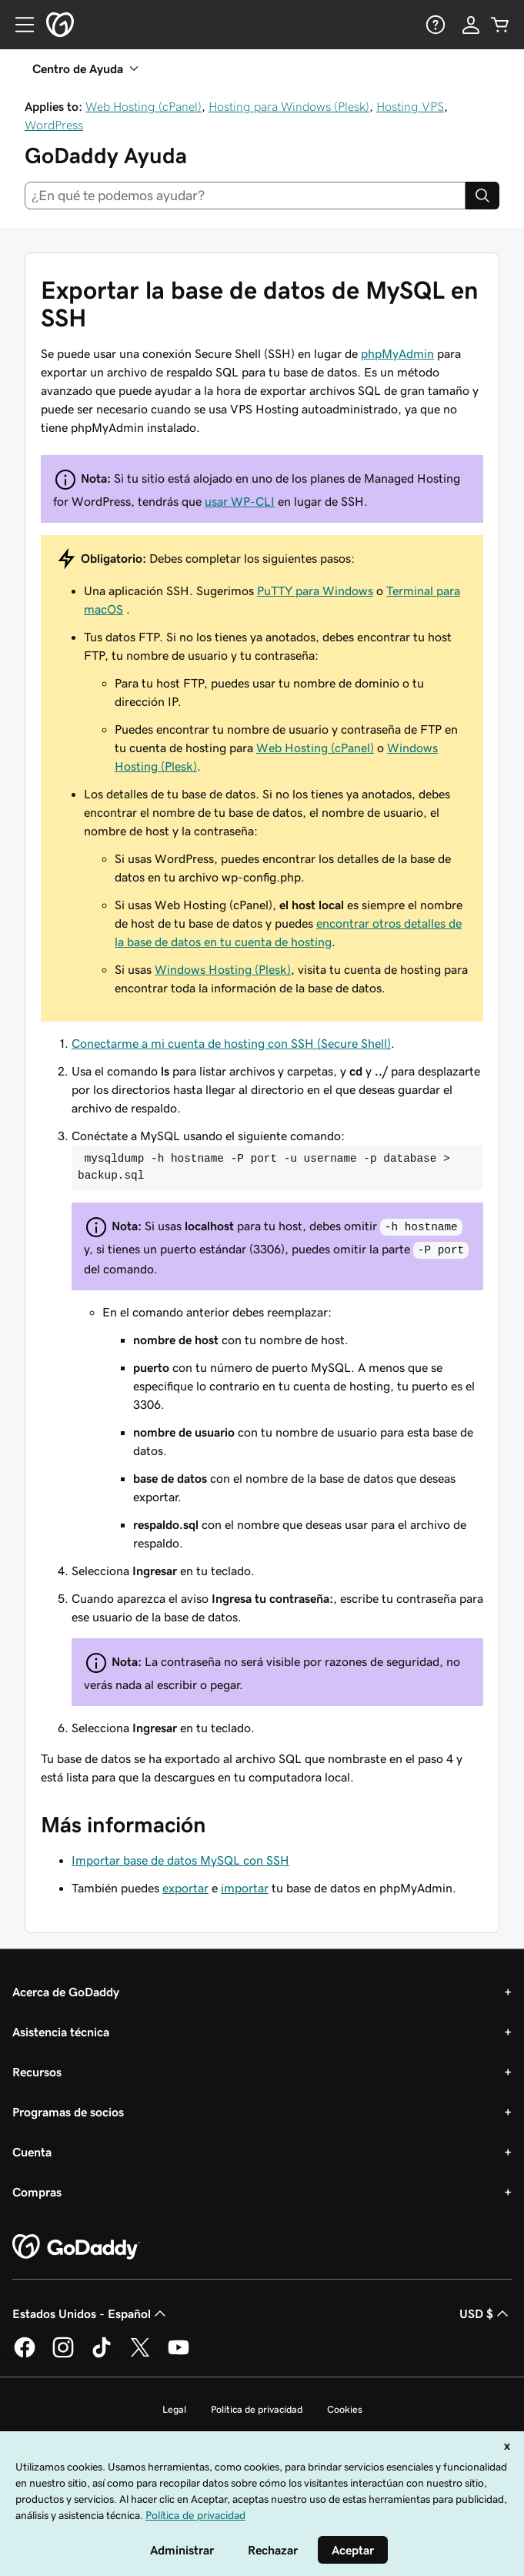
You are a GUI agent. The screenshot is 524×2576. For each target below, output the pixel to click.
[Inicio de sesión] (471, 24)
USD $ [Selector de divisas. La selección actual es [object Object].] (485, 2313)
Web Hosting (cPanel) (143, 106)
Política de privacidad (256, 2409)
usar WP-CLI (240, 501)
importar (245, 1888)
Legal (174, 2409)
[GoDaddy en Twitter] (140, 2355)
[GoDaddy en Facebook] (24, 2355)
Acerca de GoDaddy (65, 1992)
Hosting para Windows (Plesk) (289, 106)
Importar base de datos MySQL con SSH (180, 1860)
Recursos (37, 2072)
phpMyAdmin (397, 353)
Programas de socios (68, 2112)
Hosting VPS (410, 106)
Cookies (344, 2409)
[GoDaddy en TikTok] (101, 2355)
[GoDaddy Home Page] (76, 2247)
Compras (37, 2192)
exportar (185, 1888)
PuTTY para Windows (315, 590)
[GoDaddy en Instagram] (63, 2355)
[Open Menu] (18, 24)
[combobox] (245, 195)
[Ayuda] (434, 24)
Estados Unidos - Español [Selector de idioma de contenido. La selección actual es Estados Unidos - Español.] (90, 2313)
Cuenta (32, 2152)
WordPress (54, 125)
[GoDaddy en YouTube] (178, 2355)
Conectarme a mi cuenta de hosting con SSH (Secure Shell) (231, 1043)
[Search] (482, 195)
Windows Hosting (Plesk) (223, 969)
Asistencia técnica (60, 2032)
